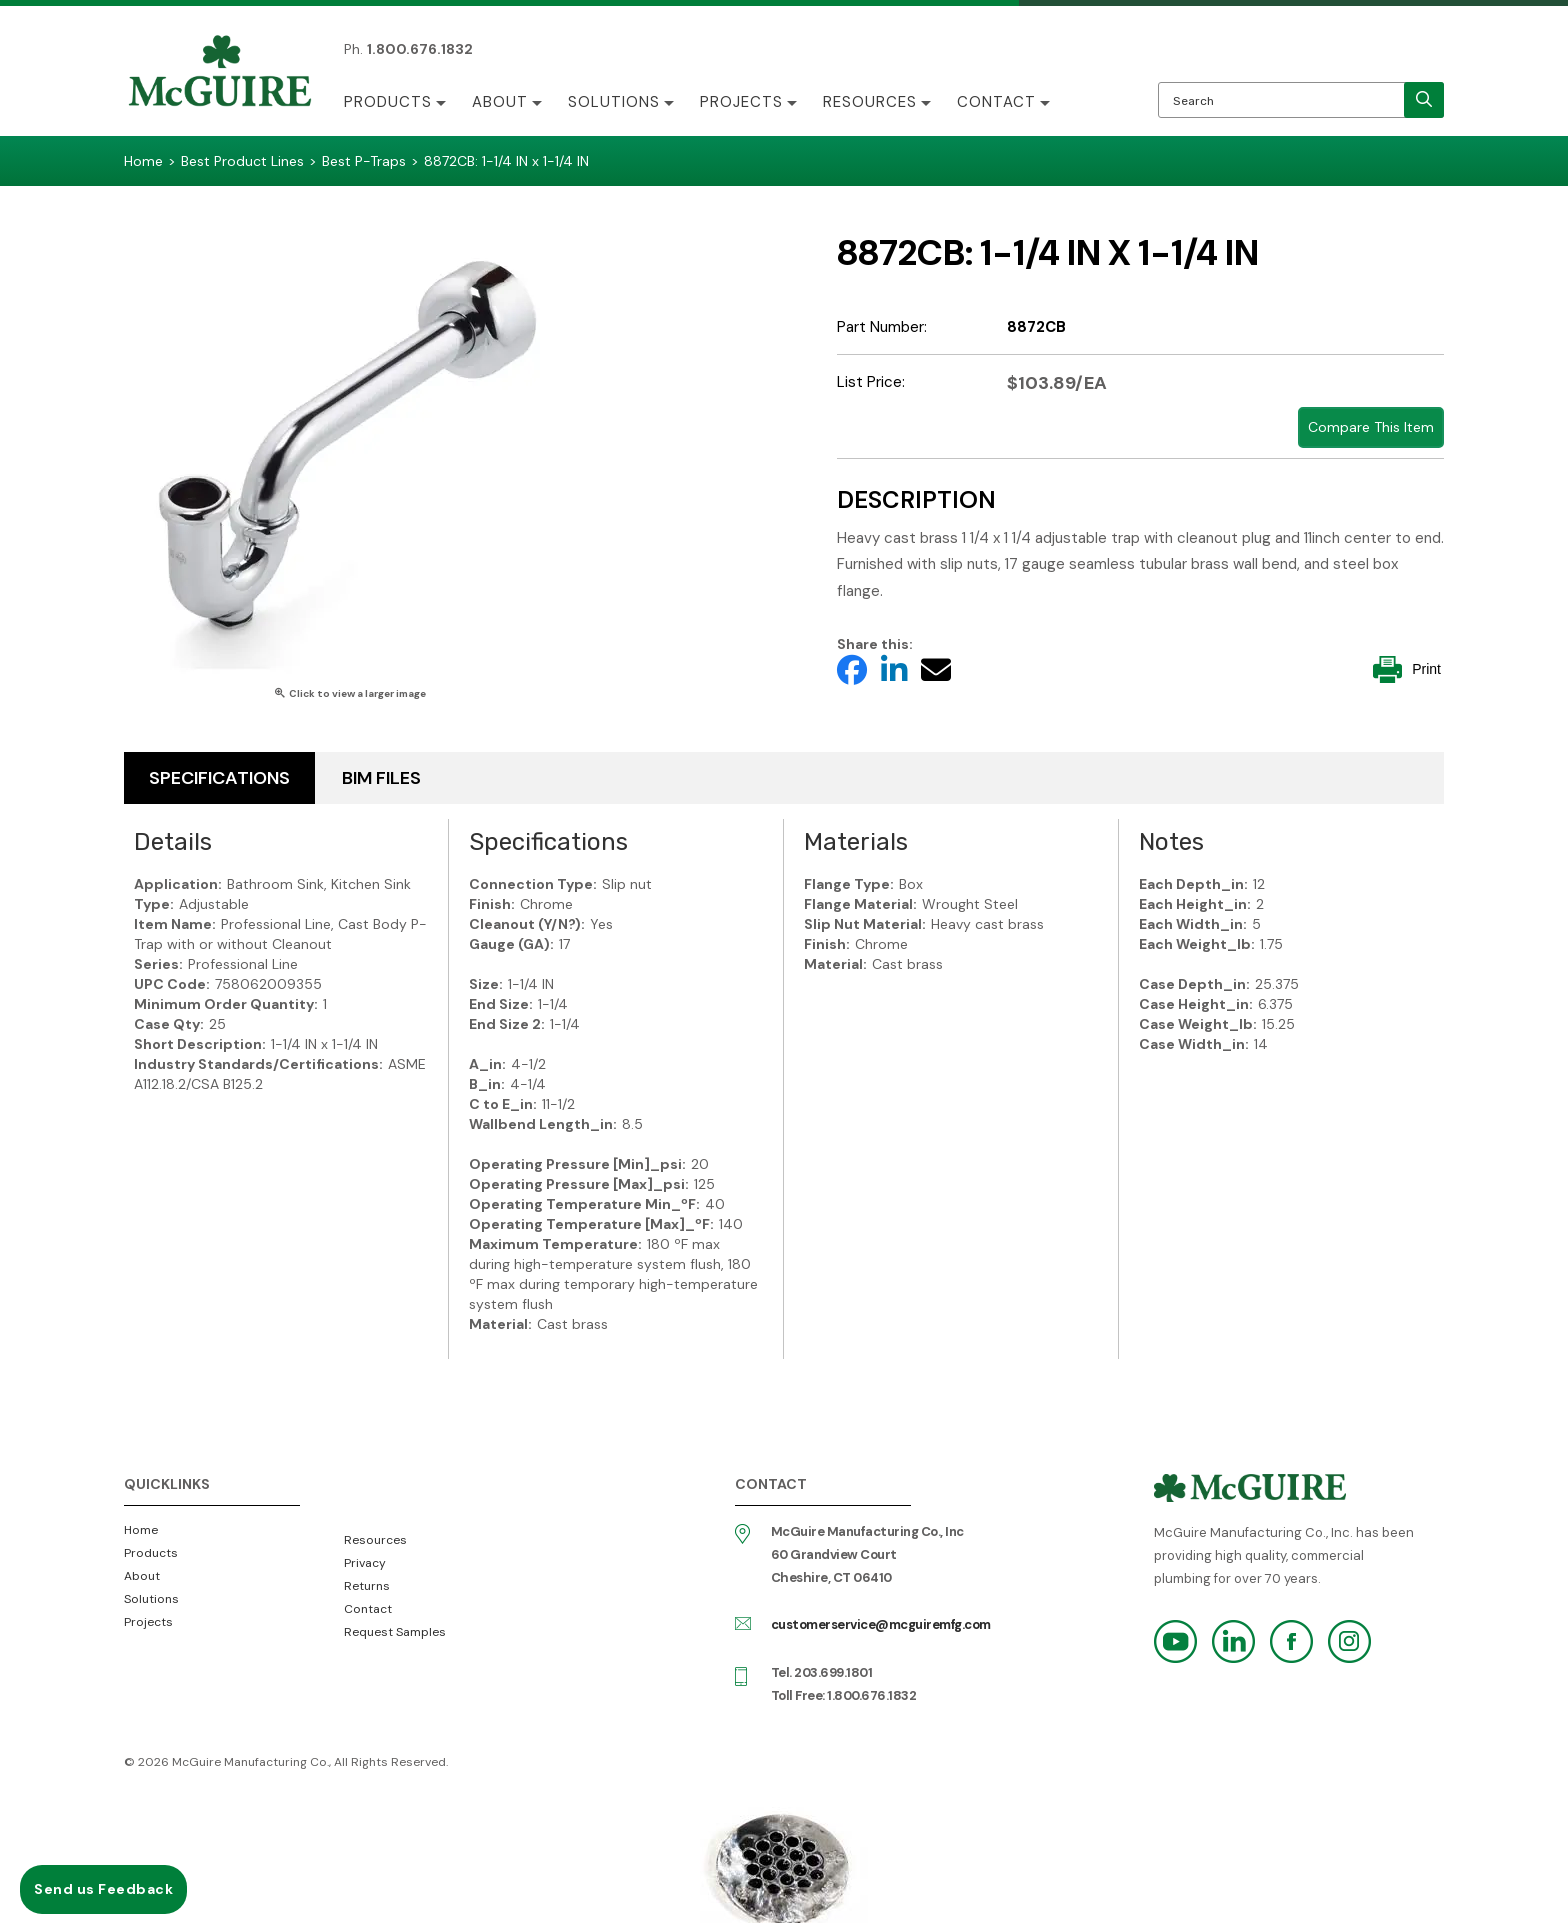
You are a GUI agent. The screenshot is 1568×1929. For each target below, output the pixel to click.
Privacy (365, 1563)
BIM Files (381, 778)
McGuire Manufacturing (220, 73)
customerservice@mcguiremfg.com (881, 1624)
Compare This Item (1371, 427)
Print (1407, 669)
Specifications (219, 778)
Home (141, 1530)
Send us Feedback (103, 1889)
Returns (367, 1586)
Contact (996, 102)
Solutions (614, 102)
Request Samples (395, 1632)
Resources (870, 102)
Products (388, 102)
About (500, 102)
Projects (741, 102)
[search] (1424, 100)
